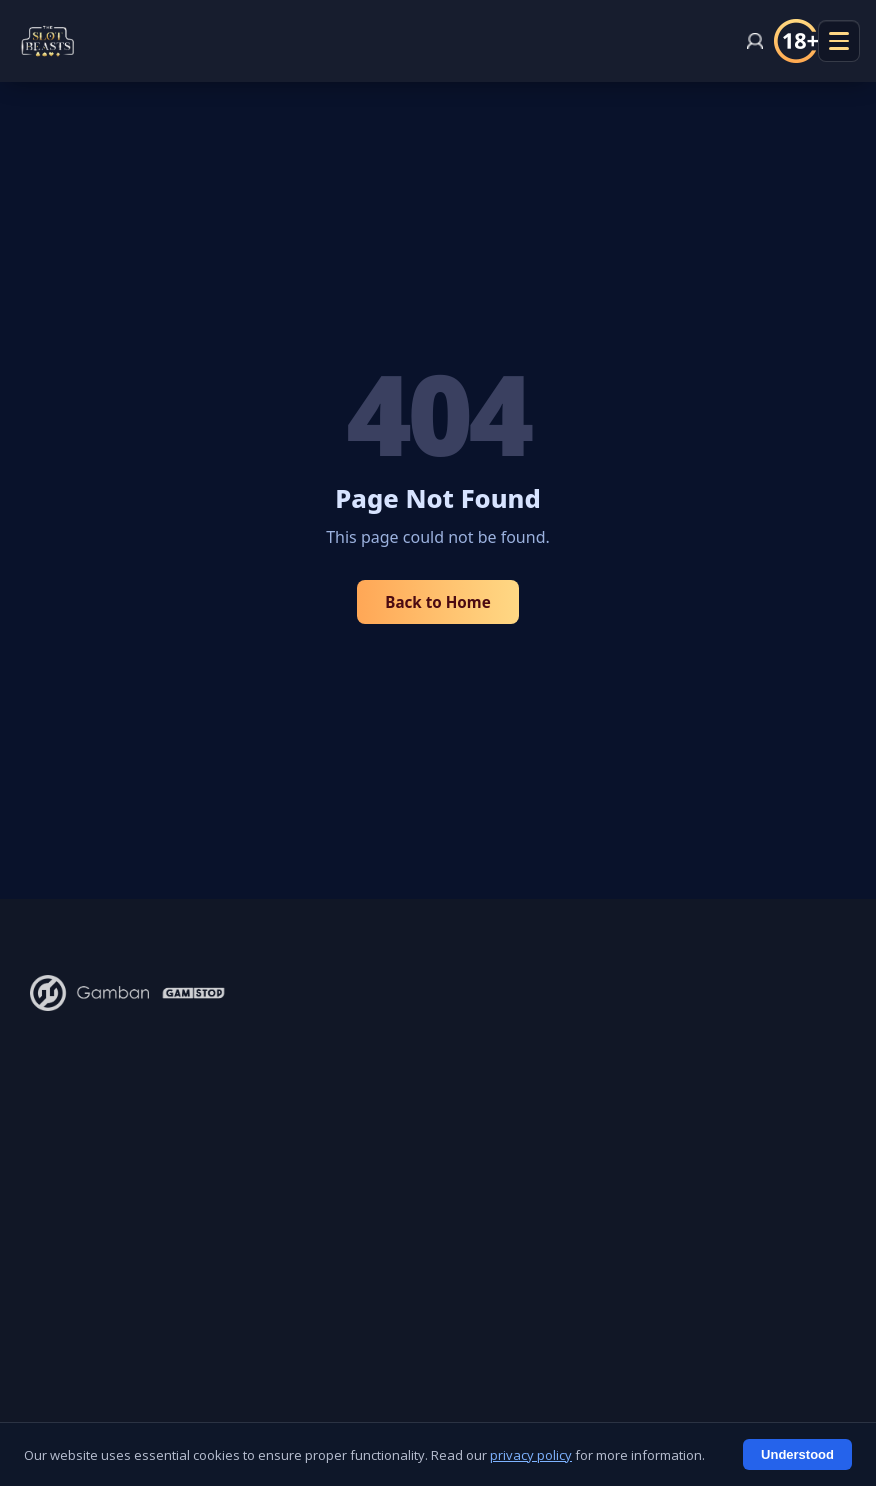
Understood (797, 1454)
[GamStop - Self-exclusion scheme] (193, 993)
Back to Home (437, 602)
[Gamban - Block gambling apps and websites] (89, 993)
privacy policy (531, 1455)
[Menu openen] (839, 41)
